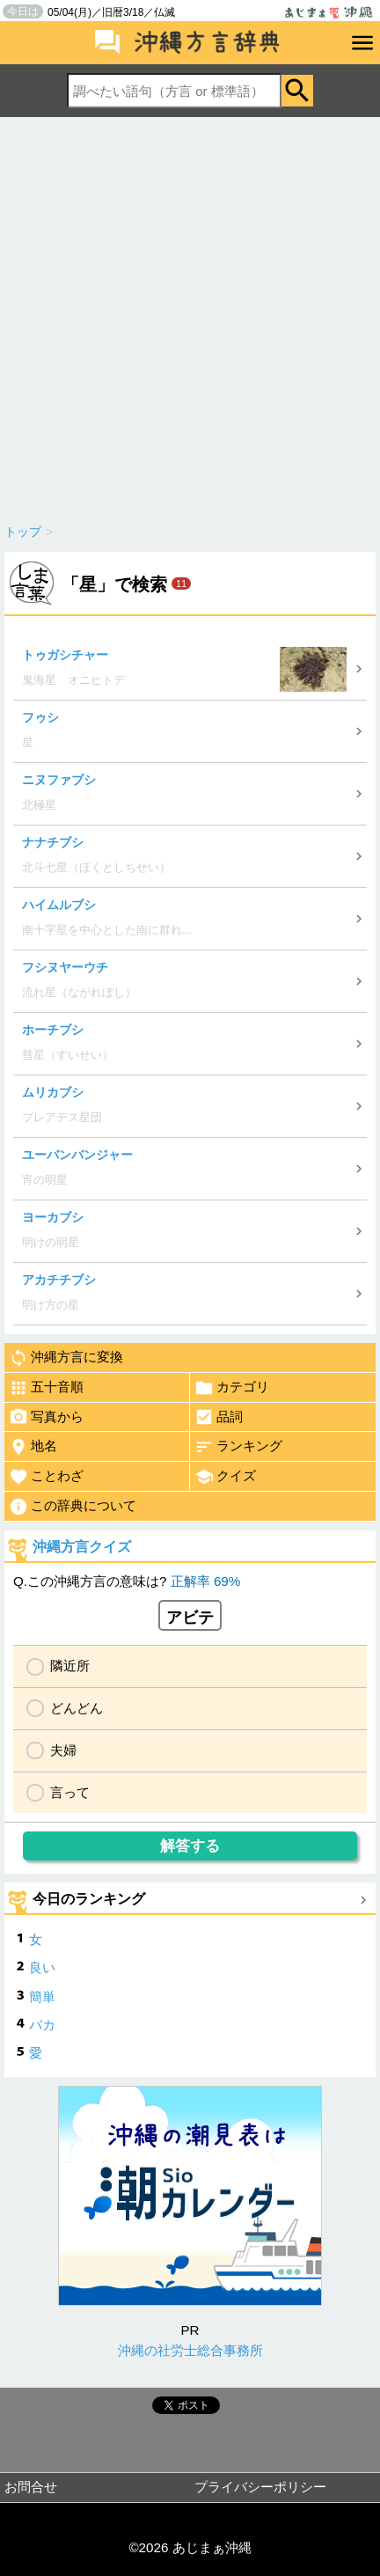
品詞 (218, 1417)
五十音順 (46, 1388)
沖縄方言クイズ (82, 1546)
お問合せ (30, 2486)
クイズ (225, 1476)
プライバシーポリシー (260, 2486)
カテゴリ (231, 1388)
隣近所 (70, 1665)
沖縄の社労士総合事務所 (190, 2350)
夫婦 (63, 1750)
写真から (46, 1417)
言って (70, 1792)
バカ (42, 2024)
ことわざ (46, 1476)
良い (42, 1967)
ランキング (238, 1447)
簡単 (42, 1996)
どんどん (76, 1707)
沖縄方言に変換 (66, 1358)
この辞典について (72, 1506)
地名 (33, 1447)
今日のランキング (89, 1898)
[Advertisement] (190, 316)
